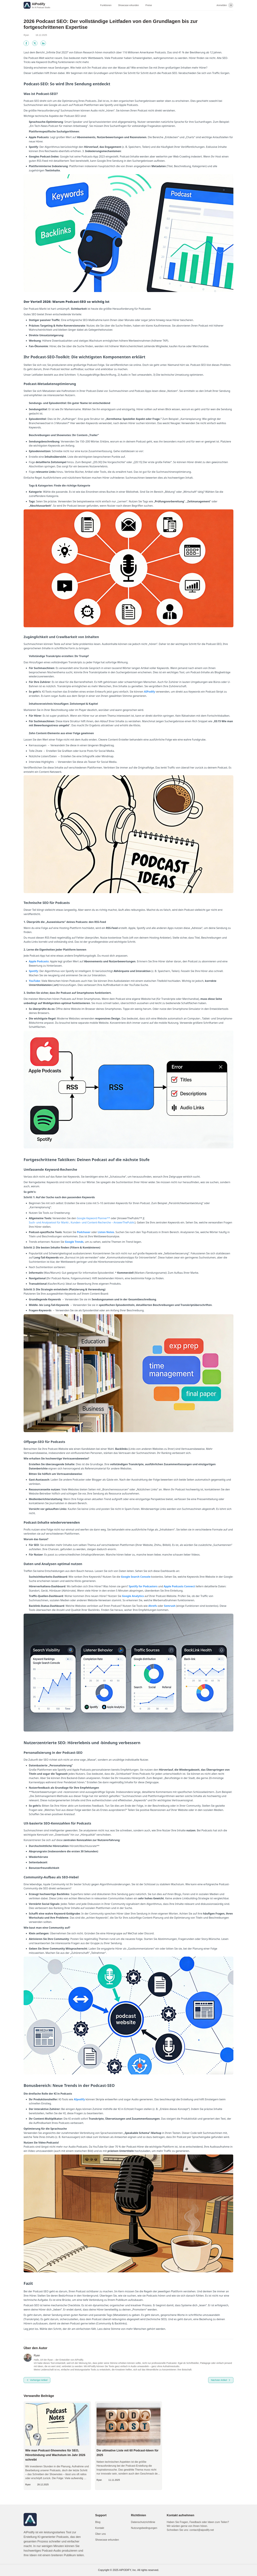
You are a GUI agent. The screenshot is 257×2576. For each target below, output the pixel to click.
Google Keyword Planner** (93, 1218)
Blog (97, 2522)
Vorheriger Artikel (37, 2380)
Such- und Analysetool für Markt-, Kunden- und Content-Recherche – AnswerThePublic (82, 1222)
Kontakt (99, 2528)
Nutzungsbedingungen (144, 2528)
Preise (148, 5)
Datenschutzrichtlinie (143, 2522)
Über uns (100, 2533)
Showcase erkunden (128, 5)
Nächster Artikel (221, 2380)
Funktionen (105, 5)
